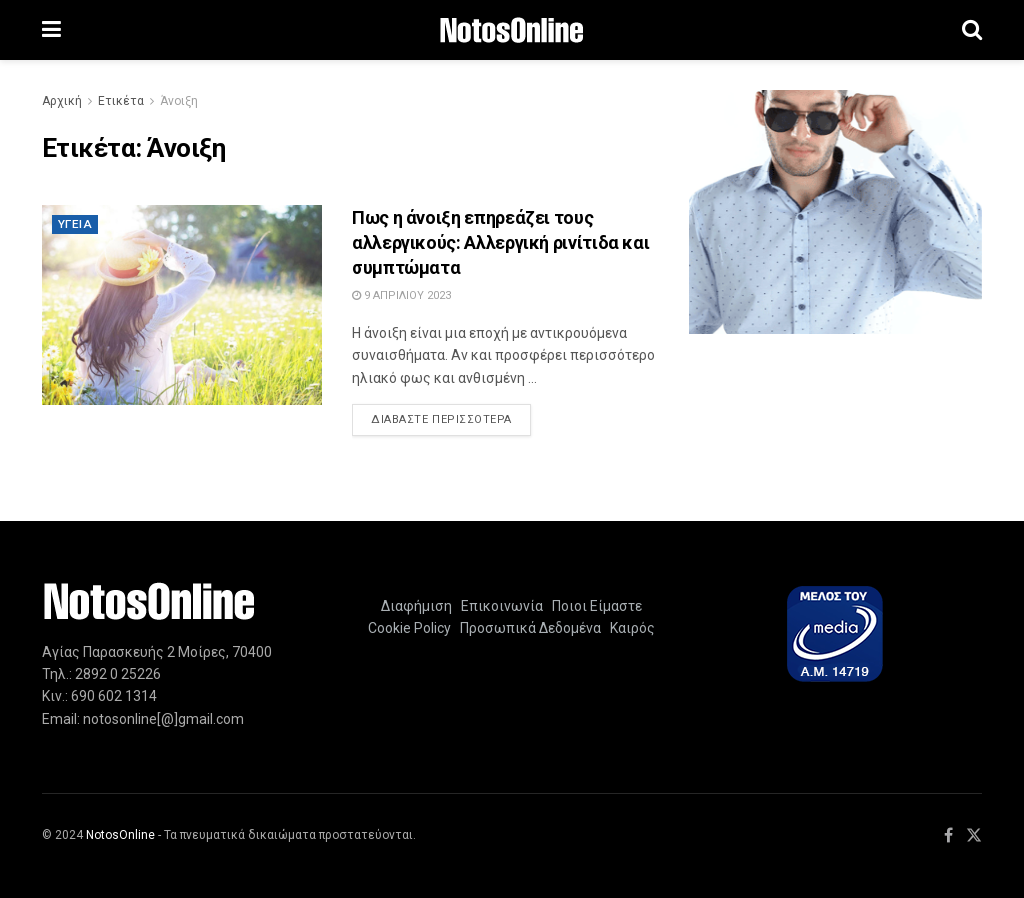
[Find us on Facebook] (948, 836)
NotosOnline (120, 835)
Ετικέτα (121, 101)
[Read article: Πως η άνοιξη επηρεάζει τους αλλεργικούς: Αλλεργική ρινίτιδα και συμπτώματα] (182, 305)
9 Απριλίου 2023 (401, 295)
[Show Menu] (51, 30)
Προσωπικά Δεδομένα (527, 628)
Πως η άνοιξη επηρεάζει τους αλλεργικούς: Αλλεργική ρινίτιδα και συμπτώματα (500, 242)
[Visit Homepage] (512, 30)
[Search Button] (972, 30)
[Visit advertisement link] (835, 212)
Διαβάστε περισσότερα (451, 418)
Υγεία (75, 225)
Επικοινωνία (502, 606)
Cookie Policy (409, 628)
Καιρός (629, 628)
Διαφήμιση (416, 606)
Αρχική (62, 101)
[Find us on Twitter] (974, 836)
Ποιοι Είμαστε (594, 606)
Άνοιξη (179, 101)
